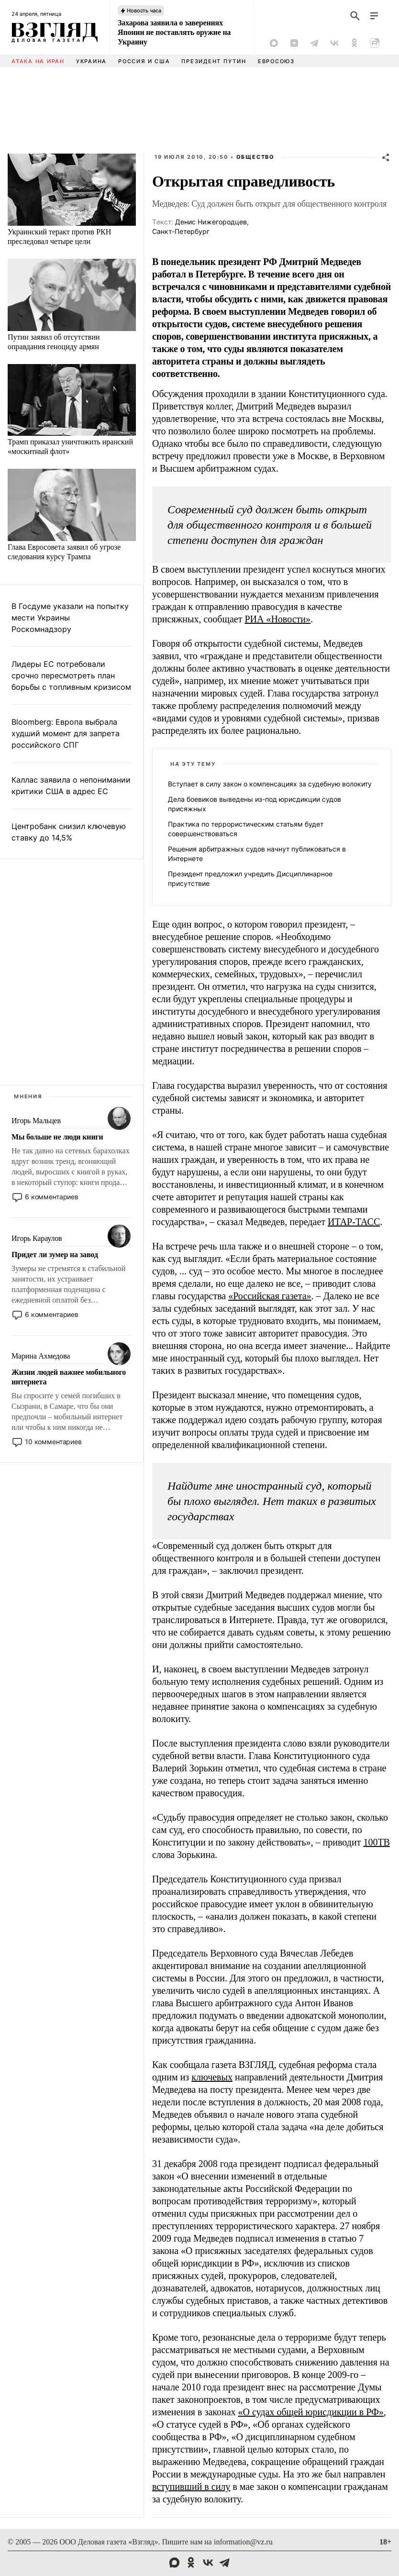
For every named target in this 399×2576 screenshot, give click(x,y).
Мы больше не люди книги (57, 1137)
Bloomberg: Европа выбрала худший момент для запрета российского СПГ (65, 733)
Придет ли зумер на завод (54, 1254)
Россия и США (144, 61)
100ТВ (376, 1842)
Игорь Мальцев (36, 1121)
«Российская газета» (269, 1296)
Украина (91, 61)
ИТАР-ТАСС (354, 1221)
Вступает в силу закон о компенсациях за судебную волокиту (270, 784)
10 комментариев (53, 1441)
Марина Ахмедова (40, 1356)
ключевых (212, 2077)
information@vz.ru (243, 2542)
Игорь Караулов (36, 1238)
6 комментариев (51, 1197)
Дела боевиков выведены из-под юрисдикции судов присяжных (254, 804)
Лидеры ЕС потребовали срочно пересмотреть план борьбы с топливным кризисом (71, 675)
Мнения (28, 1096)
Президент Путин (213, 61)
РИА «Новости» (277, 619)
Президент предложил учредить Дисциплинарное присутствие (250, 878)
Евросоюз (276, 61)
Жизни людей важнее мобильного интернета (68, 1377)
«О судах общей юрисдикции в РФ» (311, 2412)
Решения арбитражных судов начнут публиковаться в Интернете (257, 853)
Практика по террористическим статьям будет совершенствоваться (245, 829)
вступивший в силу (191, 2486)
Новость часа (144, 10)
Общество (255, 157)
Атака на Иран (38, 61)
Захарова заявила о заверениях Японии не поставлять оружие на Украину (174, 32)
